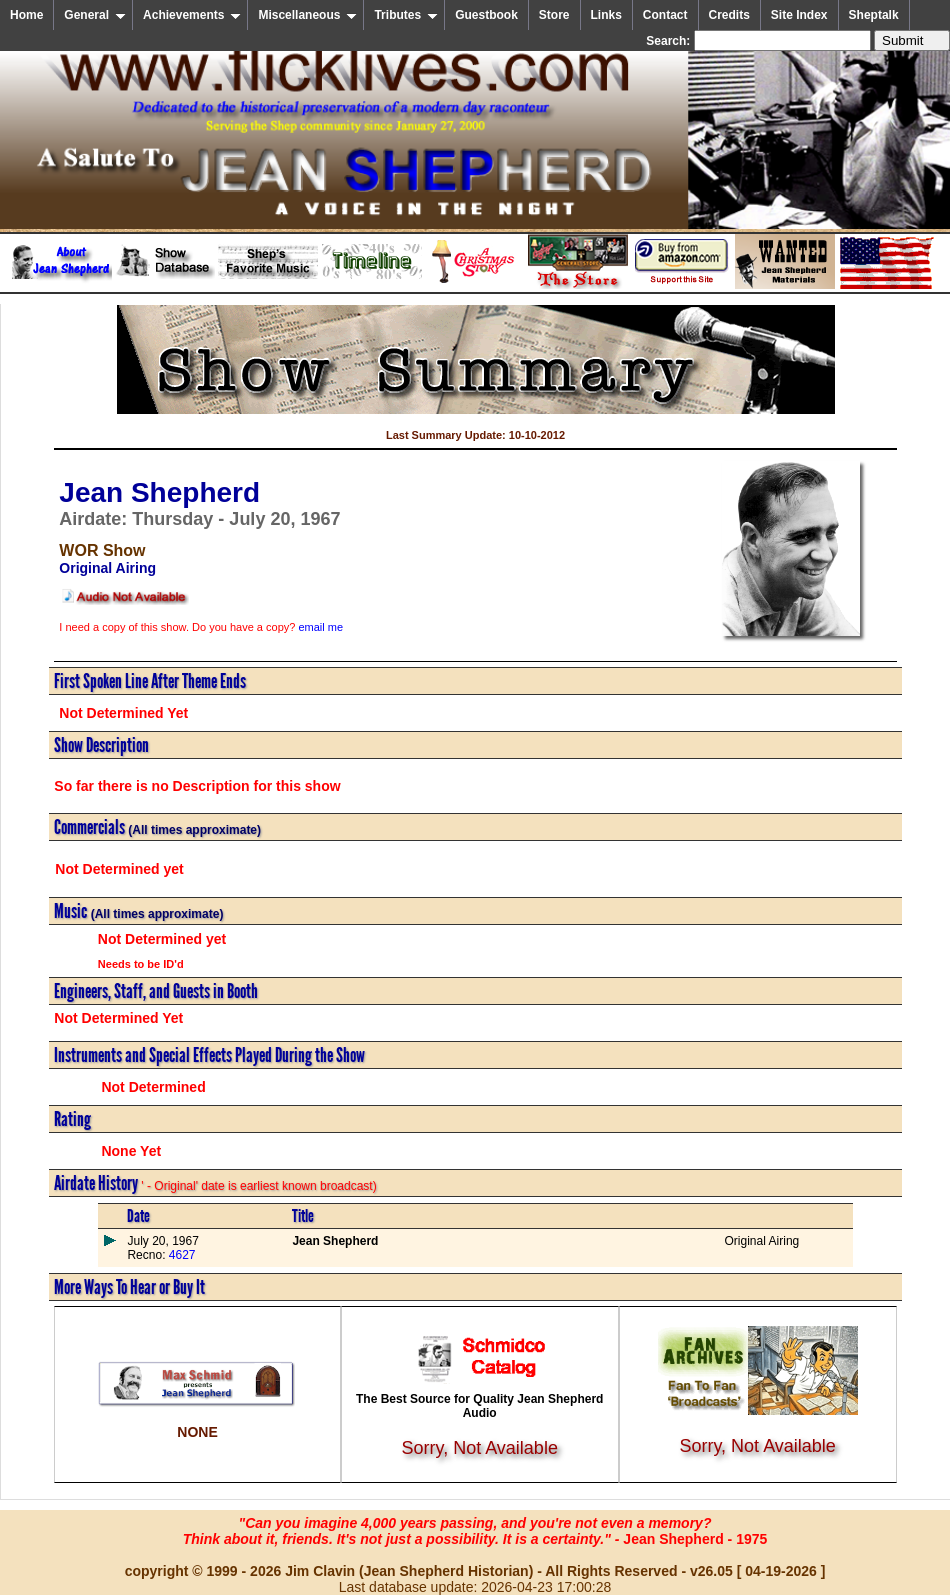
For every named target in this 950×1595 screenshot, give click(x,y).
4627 (180, 1255)
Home (26, 15)
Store (554, 15)
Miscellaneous (307, 15)
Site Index (799, 15)
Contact (665, 15)
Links (606, 15)
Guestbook (486, 15)
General (95, 15)
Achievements (192, 15)
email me (320, 627)
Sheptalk (874, 15)
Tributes (406, 15)
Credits (729, 15)
